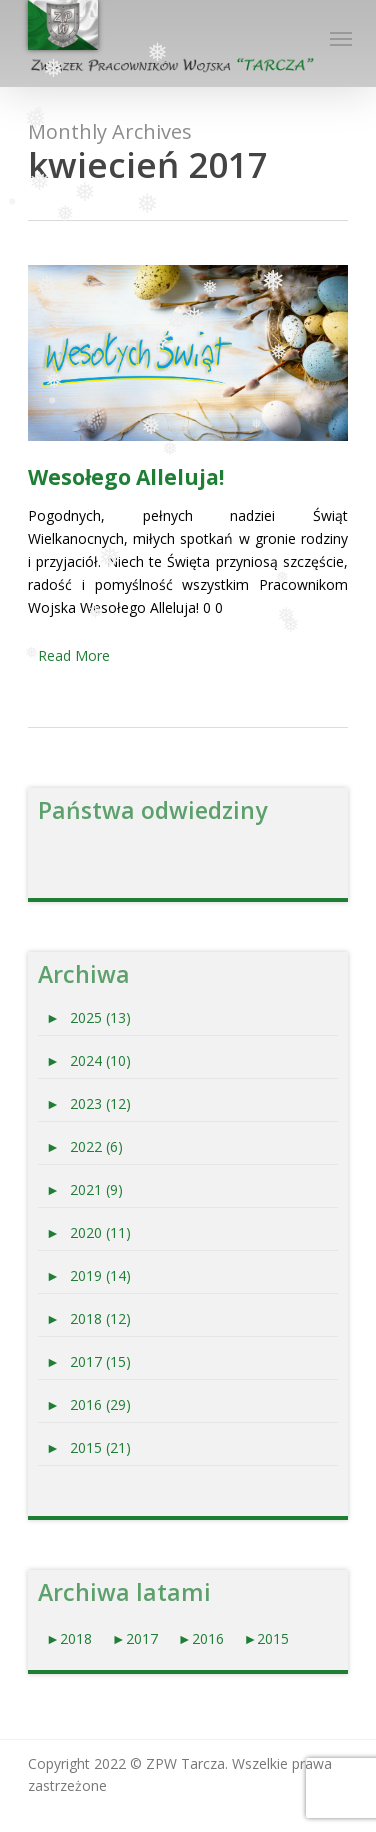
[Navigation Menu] (339, 38)
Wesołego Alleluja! (126, 477)
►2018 (69, 1638)
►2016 (203, 1638)
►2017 (135, 1638)
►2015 (267, 1638)
